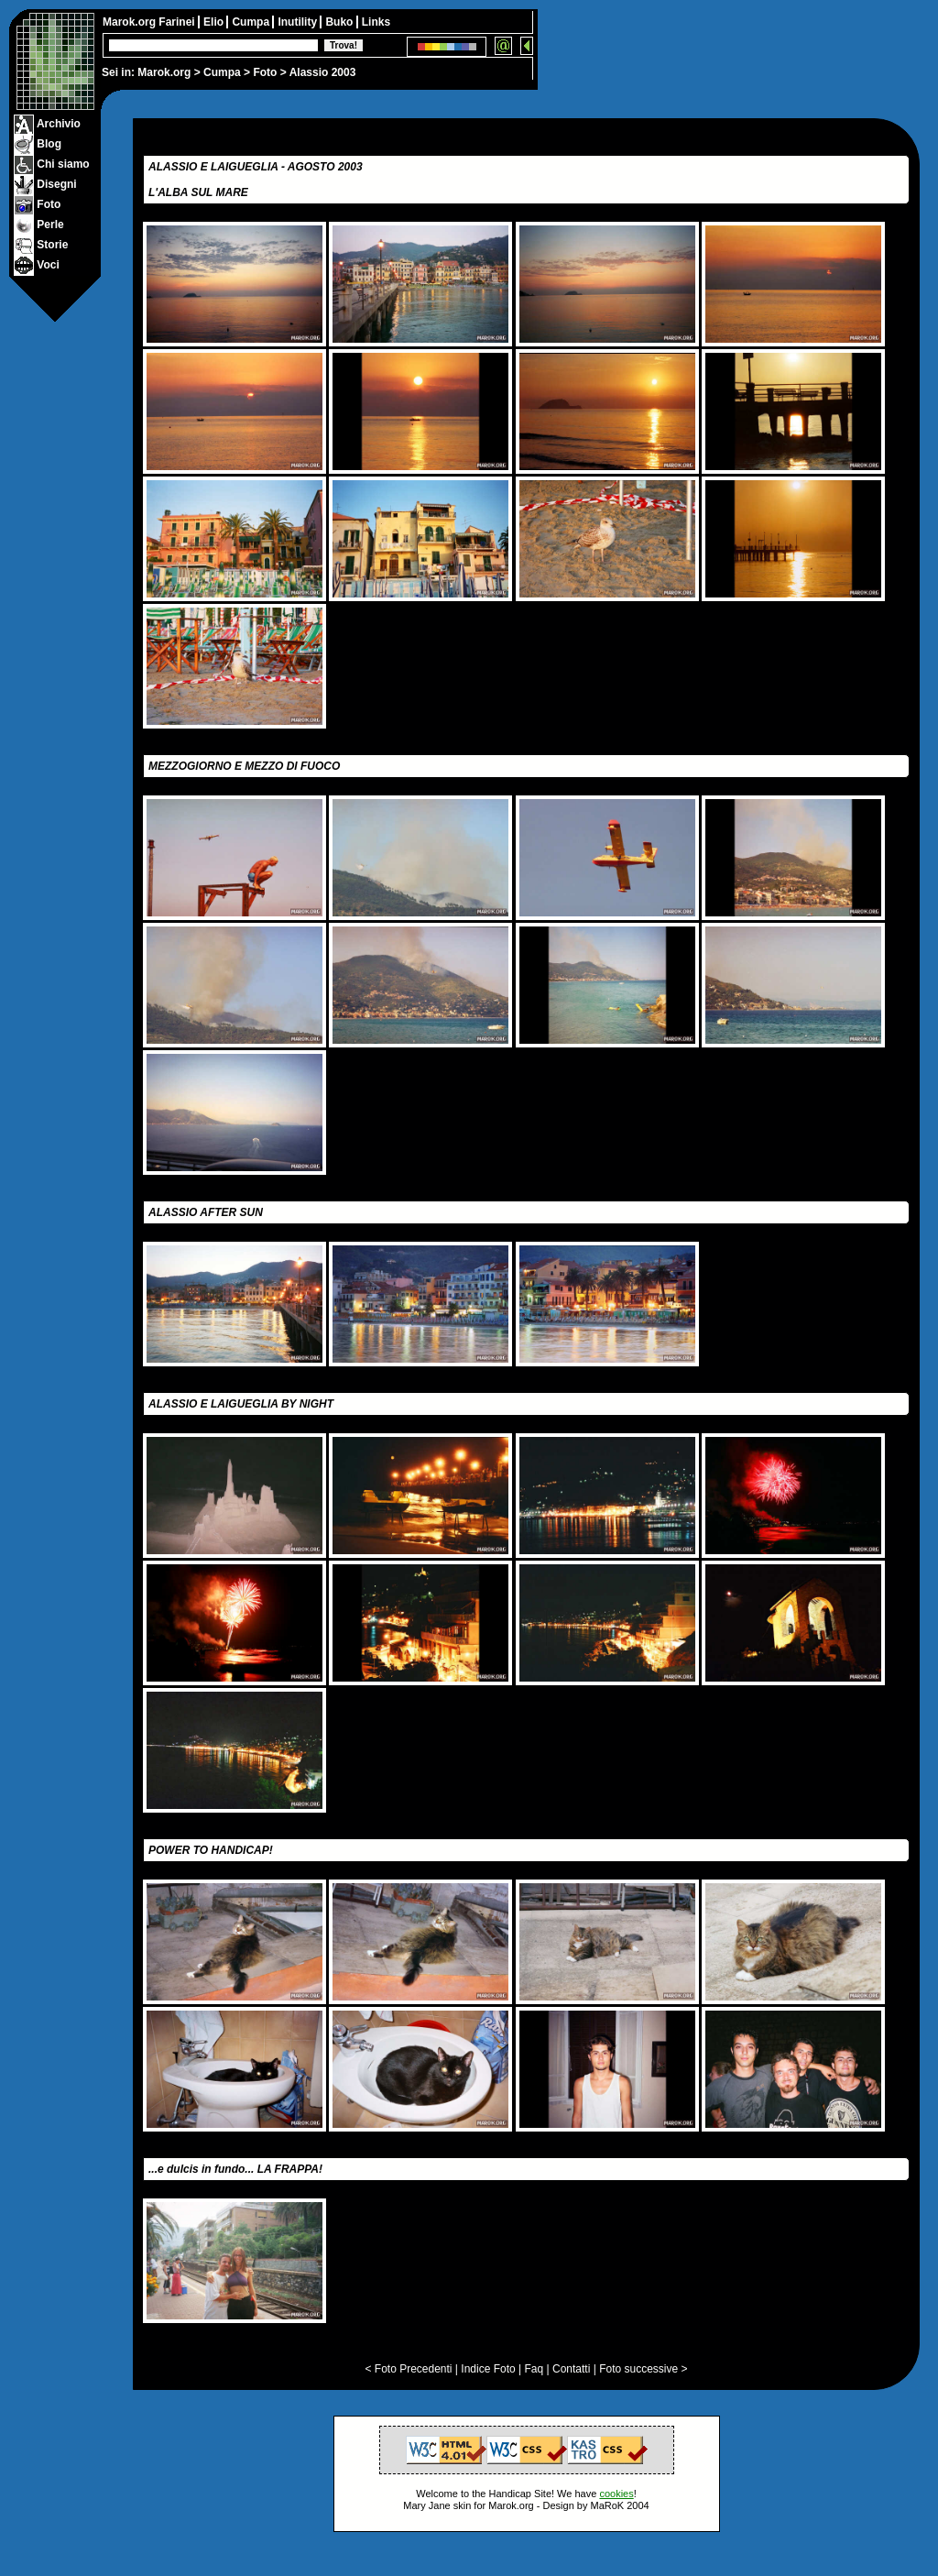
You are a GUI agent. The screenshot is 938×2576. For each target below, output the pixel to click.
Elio (214, 22)
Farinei (178, 22)
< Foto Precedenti (408, 2368)
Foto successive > (643, 2368)
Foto (265, 72)
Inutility (299, 22)
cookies (616, 2493)
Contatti (571, 2368)
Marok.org (164, 72)
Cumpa (222, 72)
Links (376, 22)
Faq (534, 2368)
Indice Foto (488, 2368)
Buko (340, 22)
